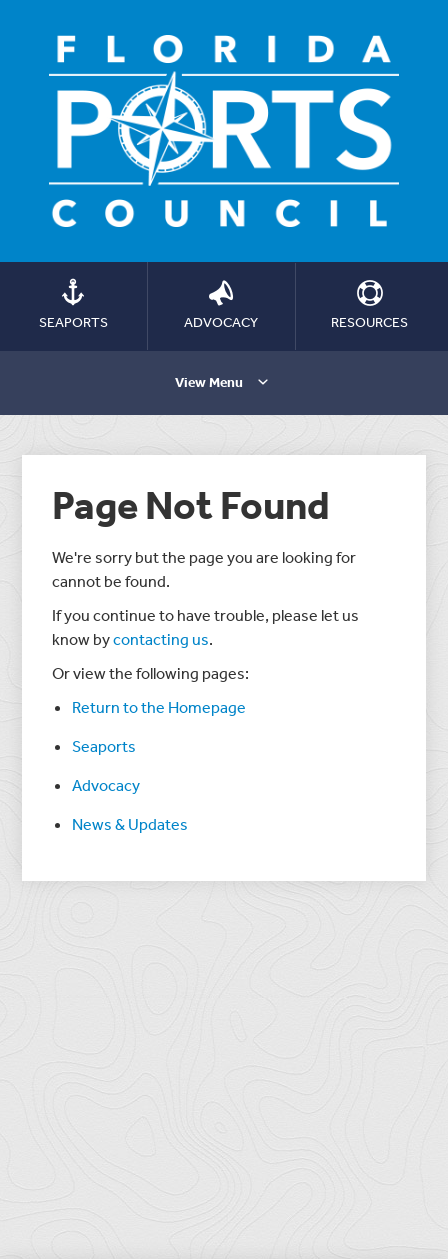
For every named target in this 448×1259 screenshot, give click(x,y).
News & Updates (130, 824)
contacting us (161, 639)
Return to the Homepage (159, 707)
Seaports (104, 746)
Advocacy (106, 785)
